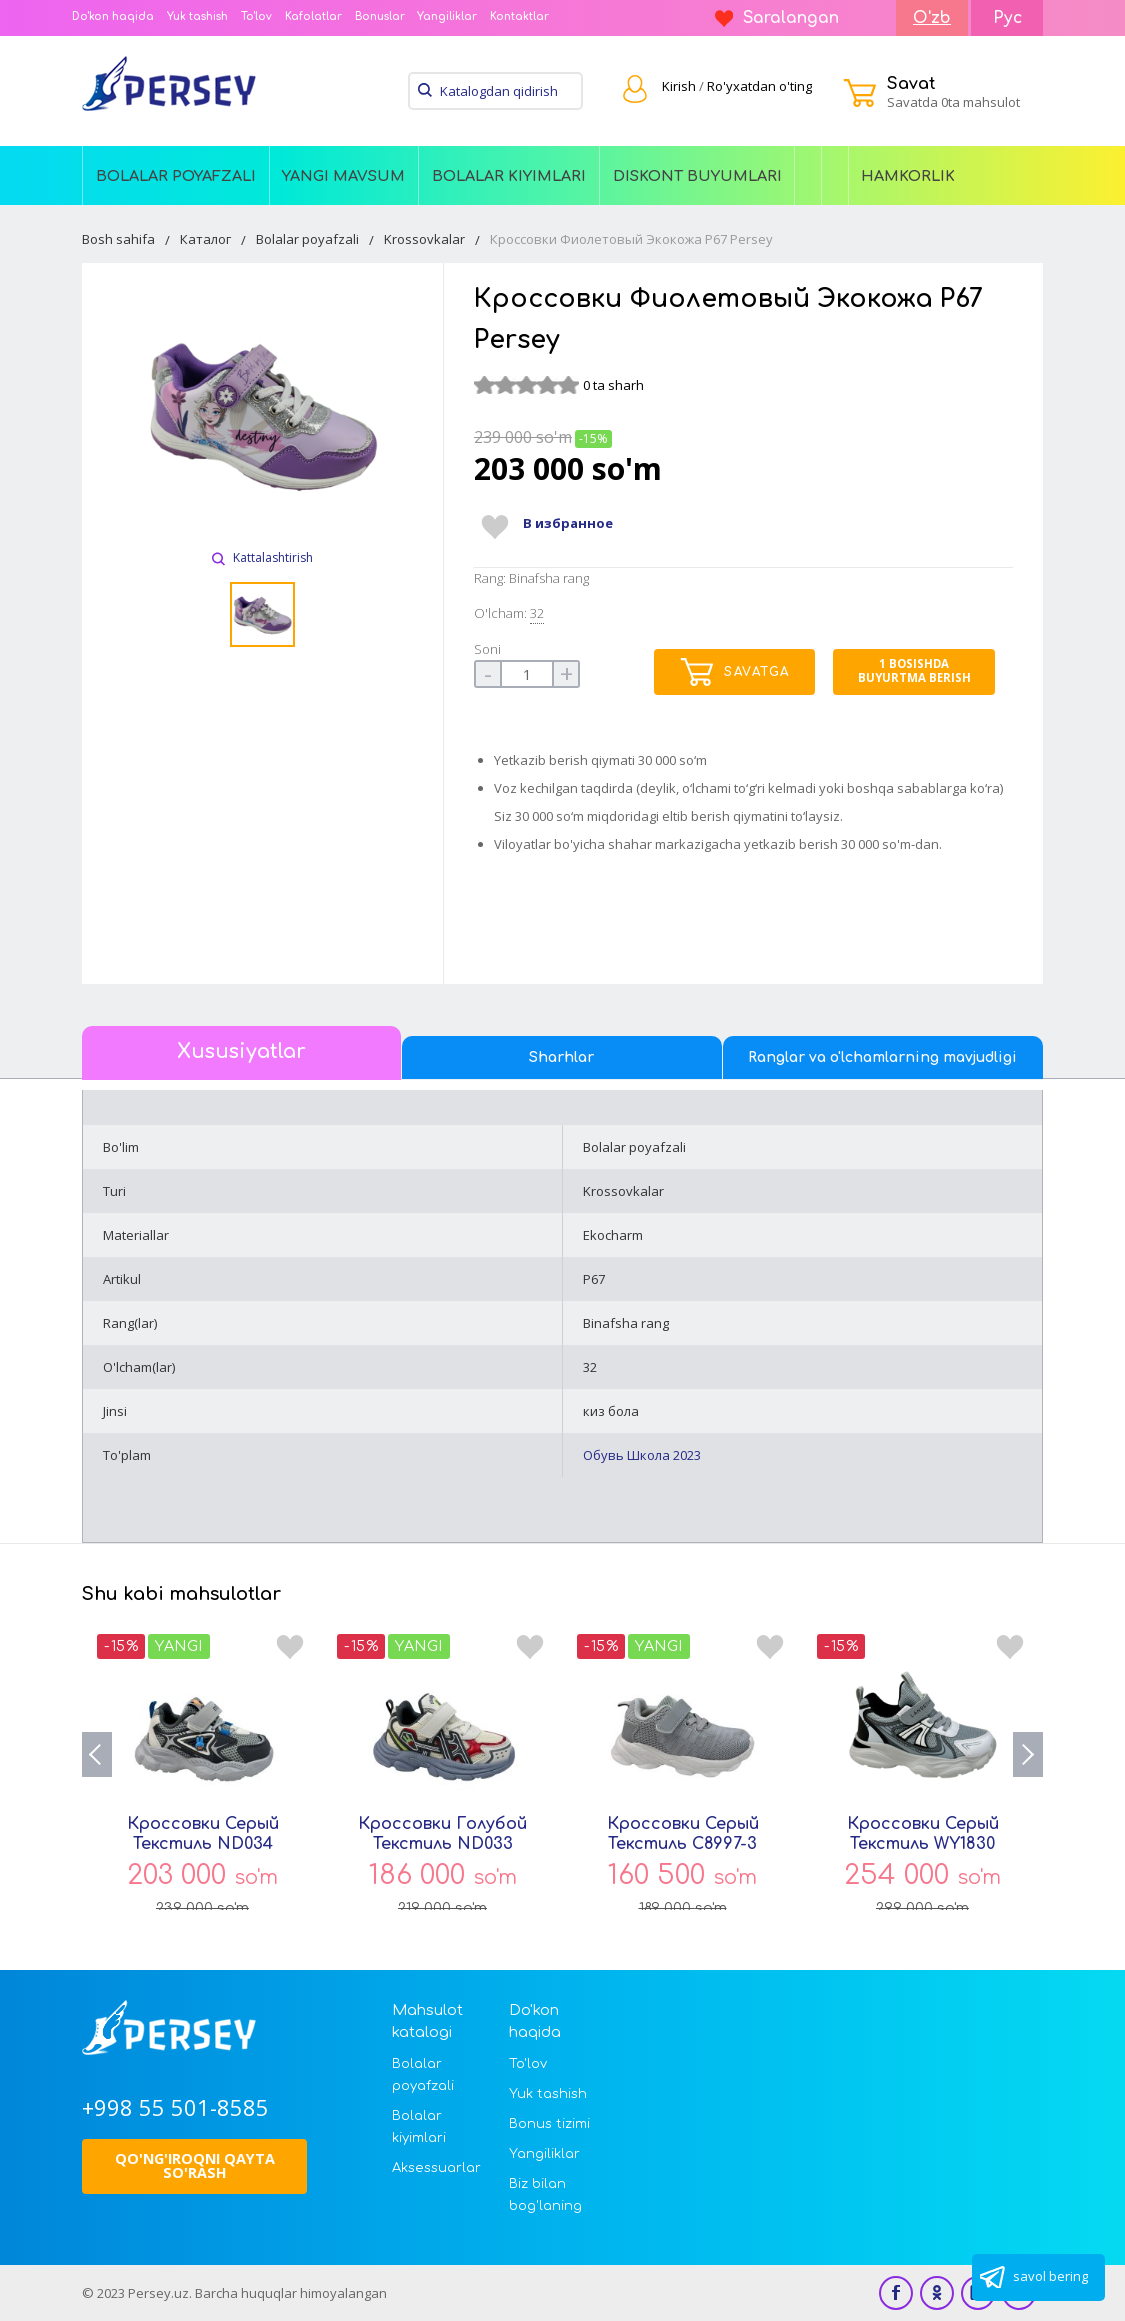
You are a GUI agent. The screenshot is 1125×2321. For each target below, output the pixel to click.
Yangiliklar (447, 16)
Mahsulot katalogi (427, 2021)
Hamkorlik (908, 176)
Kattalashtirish (262, 557)
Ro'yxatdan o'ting (759, 86)
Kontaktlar (519, 16)
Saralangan (777, 18)
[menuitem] (176, 175)
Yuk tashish (197, 16)
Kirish (679, 86)
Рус (1007, 18)
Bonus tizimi (549, 2124)
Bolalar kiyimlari (509, 176)
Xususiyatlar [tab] (241, 1052)
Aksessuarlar (435, 2168)
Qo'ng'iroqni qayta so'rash (195, 2165)
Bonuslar (380, 16)
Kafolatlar (313, 16)
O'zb (932, 18)
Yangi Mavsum (343, 176)
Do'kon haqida (113, 16)
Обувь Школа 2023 (642, 1455)
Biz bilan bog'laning (545, 2195)
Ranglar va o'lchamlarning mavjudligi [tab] (882, 1057)
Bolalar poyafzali (176, 176)
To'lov (256, 16)
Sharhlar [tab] (561, 1057)
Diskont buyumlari (697, 176)
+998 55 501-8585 (175, 2107)
